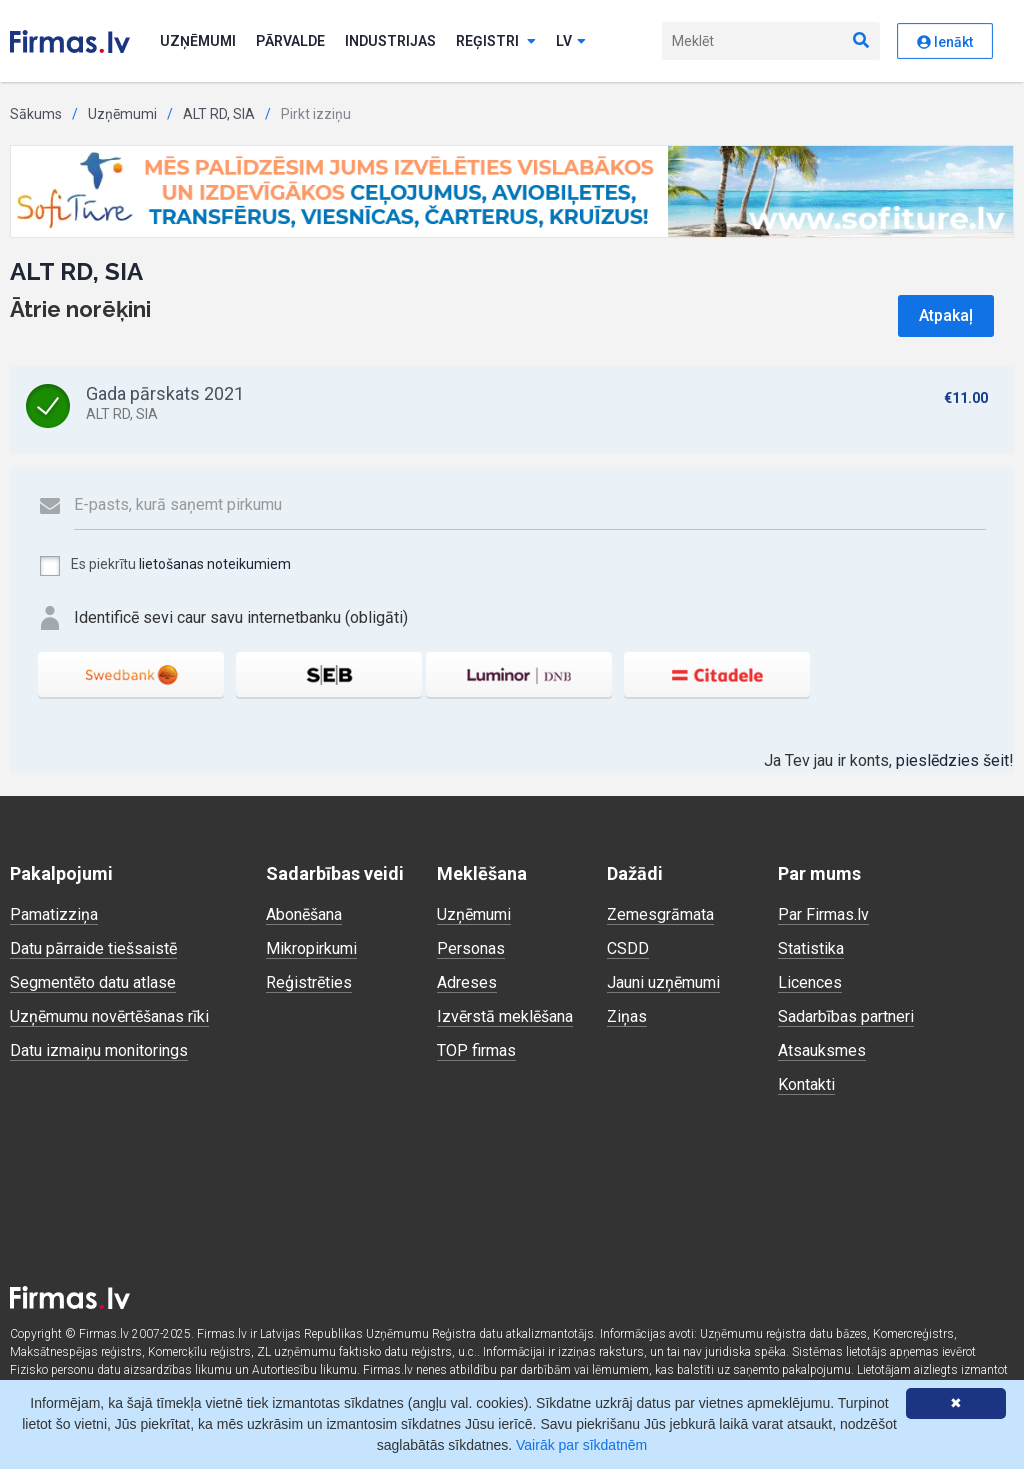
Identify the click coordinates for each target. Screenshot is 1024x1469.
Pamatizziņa (54, 914)
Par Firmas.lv (823, 914)
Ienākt (945, 42)
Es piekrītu (164, 566)
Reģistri (496, 41)
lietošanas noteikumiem (215, 564)
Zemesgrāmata (660, 914)
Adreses (467, 982)
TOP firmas (476, 1050)
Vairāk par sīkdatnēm (581, 1445)
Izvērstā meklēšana (505, 1016)
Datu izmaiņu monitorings (99, 1050)
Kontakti (806, 1084)
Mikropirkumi (311, 948)
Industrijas (390, 41)
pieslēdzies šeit (952, 760)
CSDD (628, 948)
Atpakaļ (946, 315)
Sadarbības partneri (846, 1016)
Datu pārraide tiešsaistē (93, 948)
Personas (471, 948)
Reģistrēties (309, 982)
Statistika (811, 948)
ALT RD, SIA (219, 114)
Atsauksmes (822, 1050)
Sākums (36, 114)
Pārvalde (290, 41)
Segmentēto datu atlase (93, 982)
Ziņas (627, 1016)
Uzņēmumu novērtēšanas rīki (109, 1016)
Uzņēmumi (198, 41)
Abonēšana (304, 914)
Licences (810, 982)
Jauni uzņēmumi (663, 982)
